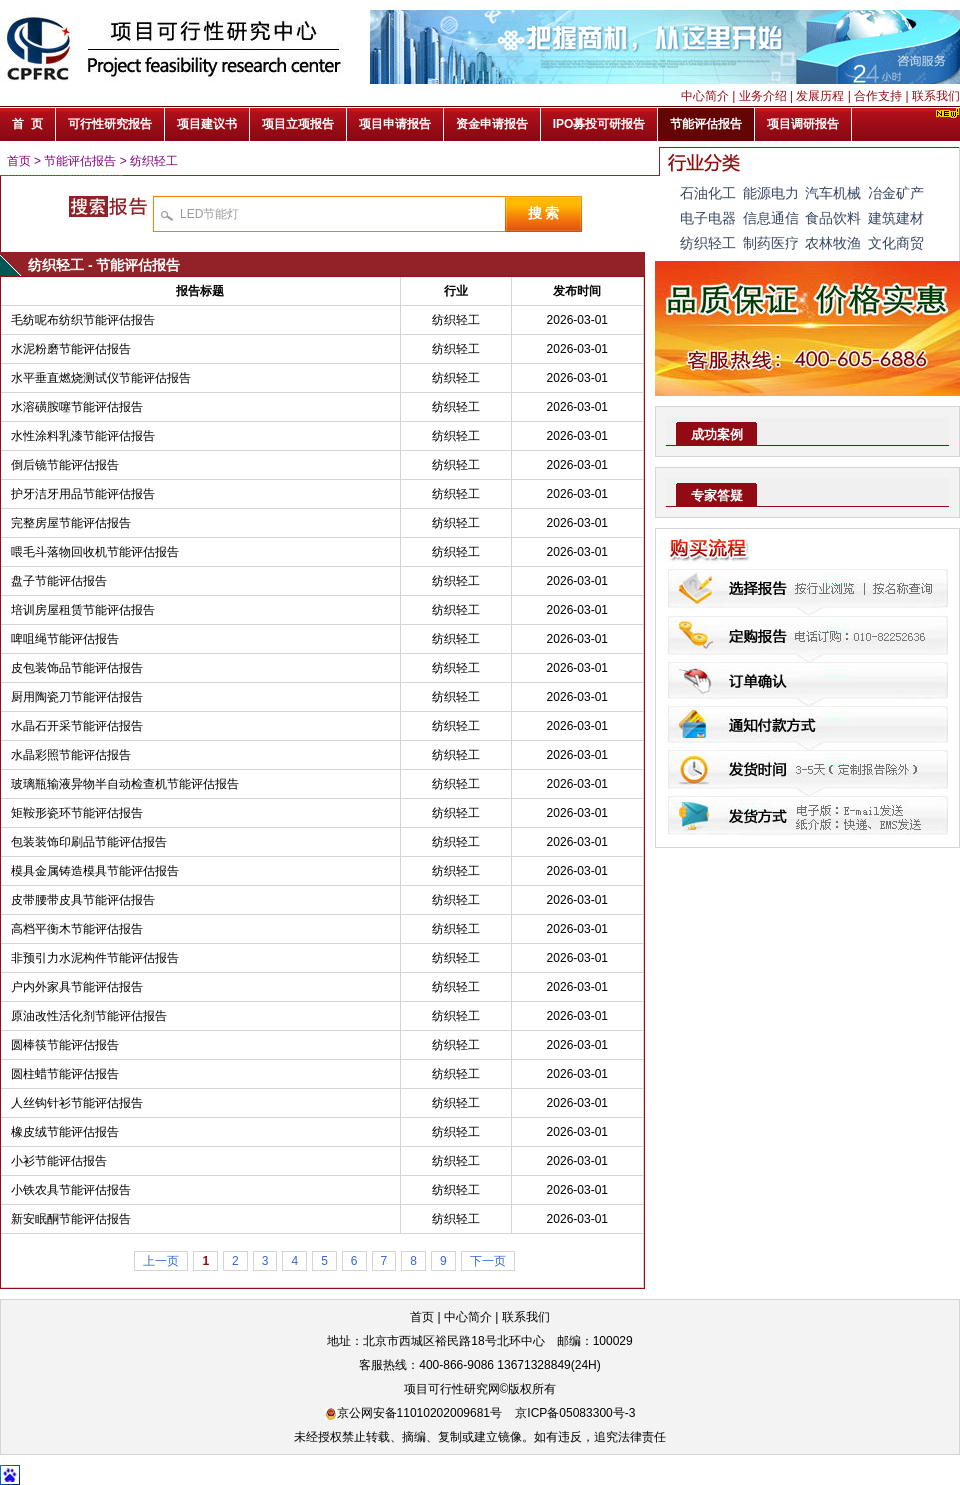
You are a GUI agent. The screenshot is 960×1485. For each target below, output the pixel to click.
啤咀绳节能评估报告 (65, 639)
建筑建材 (896, 218)
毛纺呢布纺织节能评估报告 (83, 320)
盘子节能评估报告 (59, 581)
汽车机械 (833, 193)
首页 (19, 161)
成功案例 (717, 434)
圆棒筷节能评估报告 (65, 1045)
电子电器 (708, 218)
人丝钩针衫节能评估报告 (77, 1103)
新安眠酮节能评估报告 (71, 1219)
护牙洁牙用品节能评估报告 (83, 494)
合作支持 (878, 96)
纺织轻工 (154, 161)
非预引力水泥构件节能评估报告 (95, 958)
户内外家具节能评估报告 (77, 987)
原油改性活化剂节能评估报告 (89, 1016)
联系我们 (936, 96)
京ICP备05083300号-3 (575, 1413)
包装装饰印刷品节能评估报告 (89, 842)
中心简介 (705, 96)
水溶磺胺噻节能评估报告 (77, 407)
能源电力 (771, 193)
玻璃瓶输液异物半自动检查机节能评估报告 (125, 784)
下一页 (488, 1261)
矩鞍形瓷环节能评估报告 (77, 813)
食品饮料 (833, 218)
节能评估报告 (80, 161)
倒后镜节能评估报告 (65, 465)
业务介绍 (763, 96)
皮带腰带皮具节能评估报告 (83, 900)
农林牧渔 (833, 243)
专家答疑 (717, 495)
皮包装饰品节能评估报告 (77, 668)
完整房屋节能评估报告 (71, 523)
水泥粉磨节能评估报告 (71, 349)
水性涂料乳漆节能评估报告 (83, 436)
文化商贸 (896, 243)
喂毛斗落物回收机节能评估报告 (95, 552)
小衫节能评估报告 (59, 1161)
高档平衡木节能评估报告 (77, 929)
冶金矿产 (896, 193)
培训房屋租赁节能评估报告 (83, 610)
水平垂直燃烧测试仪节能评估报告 (101, 378)
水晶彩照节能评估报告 (71, 755)
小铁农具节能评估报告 (71, 1190)
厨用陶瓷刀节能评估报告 (77, 697)
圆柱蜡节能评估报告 (65, 1074)
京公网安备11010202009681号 (413, 1413)
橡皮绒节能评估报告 (65, 1132)
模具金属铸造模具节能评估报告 (95, 871)
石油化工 (708, 193)
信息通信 (771, 218)
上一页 (161, 1261)
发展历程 (820, 96)
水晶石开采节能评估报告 (77, 726)
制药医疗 (771, 243)
